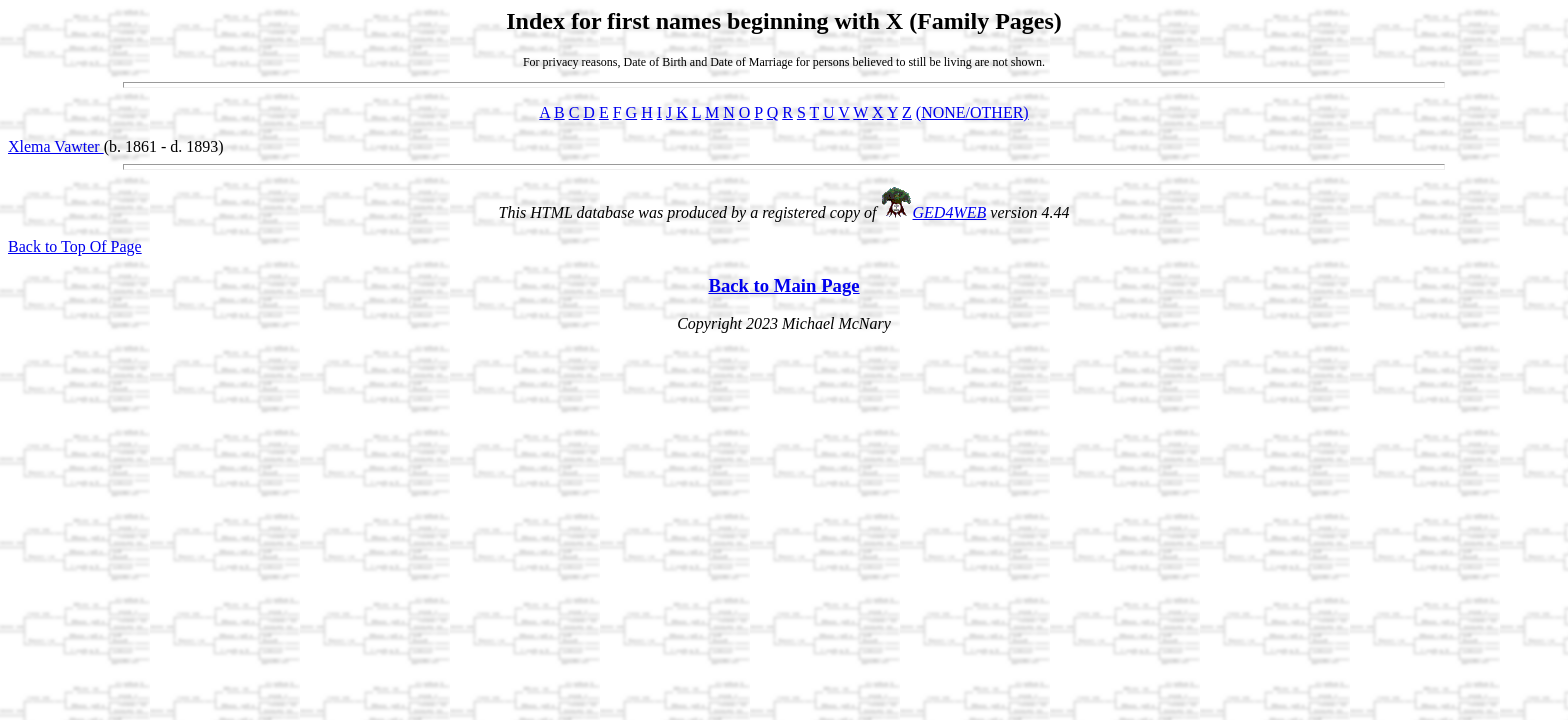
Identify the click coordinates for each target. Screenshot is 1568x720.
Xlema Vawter (56, 146)
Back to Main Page (783, 285)
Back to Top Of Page (75, 246)
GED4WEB (950, 212)
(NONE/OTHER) (972, 112)
